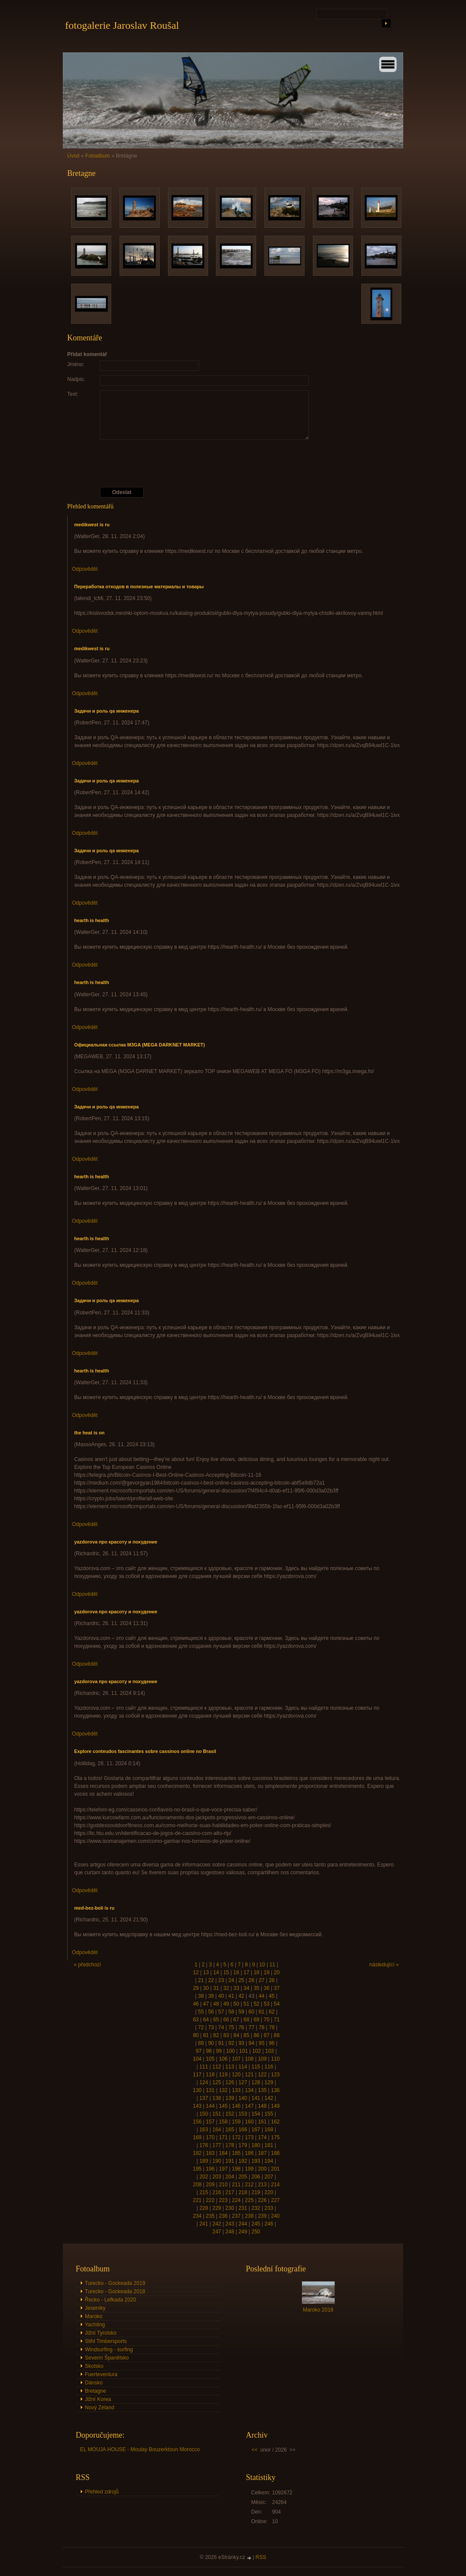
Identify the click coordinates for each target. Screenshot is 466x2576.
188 (275, 2153)
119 (223, 2075)
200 (262, 2169)
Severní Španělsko (107, 2358)
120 (236, 2075)
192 (242, 2161)
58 (231, 2012)
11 (272, 1965)
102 (256, 2051)
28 (271, 1980)
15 (226, 1972)
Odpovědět (85, 569)
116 (268, 2067)
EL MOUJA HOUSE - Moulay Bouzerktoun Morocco (140, 2449)
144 (210, 2106)
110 (275, 2059)
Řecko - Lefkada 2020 (110, 2300)
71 (277, 2020)
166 (242, 2130)
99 (219, 2051)
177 (216, 2145)
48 (216, 2004)
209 (210, 2185)
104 (197, 2059)
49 (226, 2004)
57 (221, 2012)
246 (268, 2224)
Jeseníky (95, 2308)
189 (203, 2161)
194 (268, 2161)
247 (216, 2232)
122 (262, 2075)
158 (223, 2122)
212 (249, 2185)
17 (246, 1972)
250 (255, 2232)
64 (206, 2020)
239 (262, 2216)
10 (262, 1965)
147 (249, 2106)
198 (236, 2169)
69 (256, 2020)
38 (201, 1996)
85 (246, 2035)
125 (216, 2082)
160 (249, 2122)
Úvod (73, 156)
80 (196, 2035)
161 (262, 2122)
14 (216, 1972)
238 (249, 2216)
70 (266, 2020)
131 (210, 2090)
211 (236, 2185)
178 (230, 2145)
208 (197, 2185)
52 (256, 2004)
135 (262, 2090)
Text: (72, 394)
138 (216, 2098)
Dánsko (94, 2383)
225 (249, 2200)
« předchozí (87, 1965)
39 (211, 1996)
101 (243, 2051)
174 (262, 2137)
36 (266, 1988)
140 (242, 2098)
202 (203, 2177)
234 (197, 2216)
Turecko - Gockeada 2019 (115, 2283)
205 (242, 2177)
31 (216, 1988)
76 (241, 2027)
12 (196, 1972)
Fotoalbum (97, 156)
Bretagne (95, 2391)
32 (226, 1988)
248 (230, 2232)
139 (230, 2098)
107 (236, 2059)
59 (241, 2012)
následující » (384, 1965)
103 (269, 2051)
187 (262, 2153)
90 (211, 2043)
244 (242, 2224)
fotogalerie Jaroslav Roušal (122, 25)
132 (223, 2090)
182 (197, 2153)
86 (256, 2035)
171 (223, 2137)
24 (231, 1980)
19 (266, 1972)
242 (216, 2224)
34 (246, 1988)
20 (277, 1972)
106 (223, 2059)
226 (262, 2200)
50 (236, 2004)
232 (255, 2208)
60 (251, 2012)
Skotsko (94, 2366)
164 (216, 2130)
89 (201, 2043)
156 (197, 2122)
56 (211, 2012)
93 (241, 2043)
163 (203, 2130)
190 (216, 2161)
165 (230, 2130)
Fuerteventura (101, 2374)
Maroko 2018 (318, 2310)
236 (223, 2216)
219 (255, 2192)
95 (261, 2043)
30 (206, 1988)
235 (210, 2216)
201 (275, 2169)
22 (211, 1980)
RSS (261, 2557)
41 (231, 1996)
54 (277, 2004)
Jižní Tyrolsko (100, 2333)
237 (236, 2216)
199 (249, 2169)
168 (268, 2130)
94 (251, 2043)
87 (266, 2035)
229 (216, 2208)
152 (230, 2114)
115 (255, 2067)
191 (230, 2161)
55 (201, 2012)
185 (236, 2153)
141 (255, 2098)
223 (223, 2200)
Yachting (95, 2325)
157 (210, 2122)
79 (271, 2027)
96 (271, 2043)
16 (236, 1972)
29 (196, 1988)
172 (236, 2137)
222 (210, 2200)
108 (249, 2059)
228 (203, 2208)
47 (206, 2004)
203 (216, 2177)
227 (275, 2200)
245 (255, 2224)
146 (236, 2106)
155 (268, 2114)
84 (236, 2035)
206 (255, 2177)
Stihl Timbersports (106, 2341)
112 (216, 2067)
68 (246, 2020)
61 (261, 2012)
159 (236, 2122)
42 (241, 1996)
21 (201, 1980)
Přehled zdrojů (102, 2492)
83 (226, 2035)
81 (206, 2035)
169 (197, 2137)
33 (236, 1988)
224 (236, 2200)
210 (223, 2185)
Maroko (94, 2316)
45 (271, 1996)
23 (221, 1980)
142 (268, 2098)
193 (255, 2161)
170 (210, 2137)
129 (268, 2082)
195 (197, 2169)
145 (223, 2106)
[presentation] (236, 463)
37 (277, 1988)
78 (261, 2027)
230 (230, 2208)
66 (226, 2020)
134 (249, 2090)
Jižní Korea (98, 2399)
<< (255, 2450)
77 (251, 2027)
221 (197, 2200)
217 (230, 2192)
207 (268, 2177)
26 (251, 1980)
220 (268, 2192)
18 (256, 1972)
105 (210, 2059)
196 (210, 2169)
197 (223, 2169)
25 (241, 1980)
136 (275, 2090)
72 (201, 2027)
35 (256, 1988)
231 (242, 2208)
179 (242, 2145)
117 (197, 2075)
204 (230, 2177)
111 (203, 2067)
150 (203, 2114)
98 (209, 2051)
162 (275, 2122)
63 (196, 2020)
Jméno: (75, 364)
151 (216, 2114)
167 (255, 2130)
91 (221, 2043)
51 (246, 2004)
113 (230, 2067)
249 (242, 2232)
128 (255, 2082)
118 (210, 2075)
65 (216, 2020)
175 (275, 2137)
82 (216, 2035)
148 (262, 2106)
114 (242, 2067)
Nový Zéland (99, 2407)
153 (242, 2114)
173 (249, 2137)
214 (275, 2185)
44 (261, 1996)
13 (206, 1972)
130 (197, 2090)
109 (262, 2059)
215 (203, 2192)
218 (242, 2192)
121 (249, 2075)
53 (266, 2004)
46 (196, 2004)
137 (203, 2098)
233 (268, 2208)
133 (236, 2090)
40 (221, 1996)
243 (230, 2224)
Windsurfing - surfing (109, 2349)
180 (255, 2145)
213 (262, 2185)
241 (203, 2224)
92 (231, 2043)
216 (216, 2192)
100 (230, 2051)
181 (268, 2145)
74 (221, 2027)
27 (261, 1980)
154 (255, 2114)
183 (210, 2153)
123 (275, 2075)
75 (231, 2027)
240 (275, 2216)
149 (275, 2106)
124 (203, 2082)
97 (199, 2051)
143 (197, 2106)
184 (223, 2153)
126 (230, 2082)
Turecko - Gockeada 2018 (115, 2291)
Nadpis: (76, 379)
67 (236, 2020)
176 (203, 2145)
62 (271, 2012)
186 (249, 2153)
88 (277, 2035)
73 (211, 2027)
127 (242, 2082)
